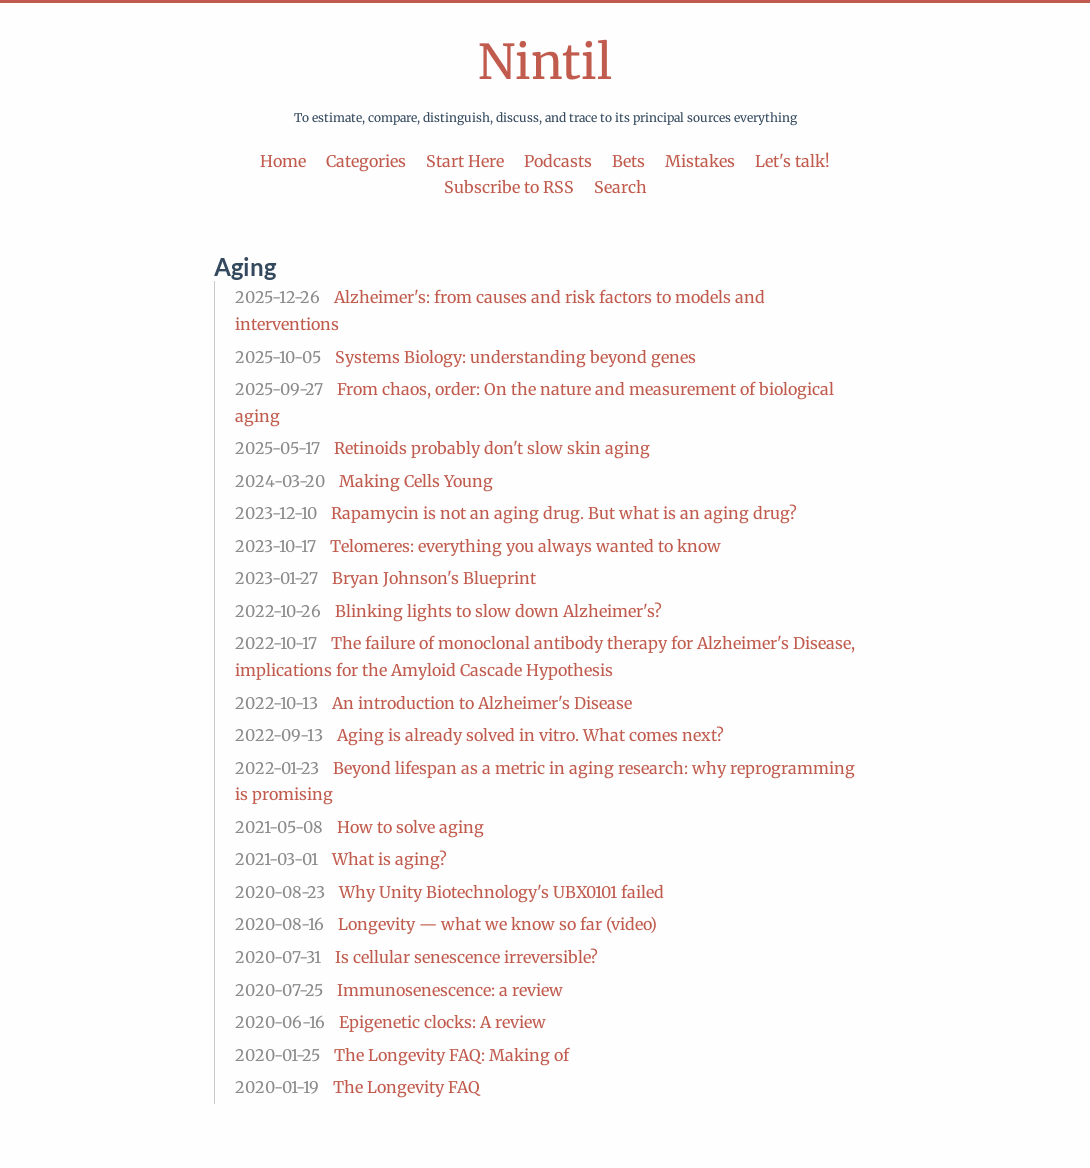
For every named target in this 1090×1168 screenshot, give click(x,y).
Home (283, 161)
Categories (366, 161)
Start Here (465, 161)
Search (620, 187)
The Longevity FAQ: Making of (451, 1055)
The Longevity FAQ (406, 1087)
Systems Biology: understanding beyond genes (515, 357)
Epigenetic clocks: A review (442, 1022)
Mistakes (700, 161)
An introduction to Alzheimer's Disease (482, 703)
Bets (628, 161)
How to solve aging (410, 827)
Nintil (545, 62)
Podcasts (558, 161)
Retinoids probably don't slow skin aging (492, 448)
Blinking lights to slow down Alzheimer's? (498, 611)
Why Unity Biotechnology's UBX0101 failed (501, 892)
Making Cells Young (416, 481)
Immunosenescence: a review (450, 990)
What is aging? (389, 859)
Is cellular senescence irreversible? (466, 957)
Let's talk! (792, 161)
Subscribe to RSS (509, 187)
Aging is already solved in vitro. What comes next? (530, 735)
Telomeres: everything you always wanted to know (525, 546)
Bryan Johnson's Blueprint (434, 578)
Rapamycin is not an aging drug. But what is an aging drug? (564, 513)
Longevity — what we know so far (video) (497, 924)
